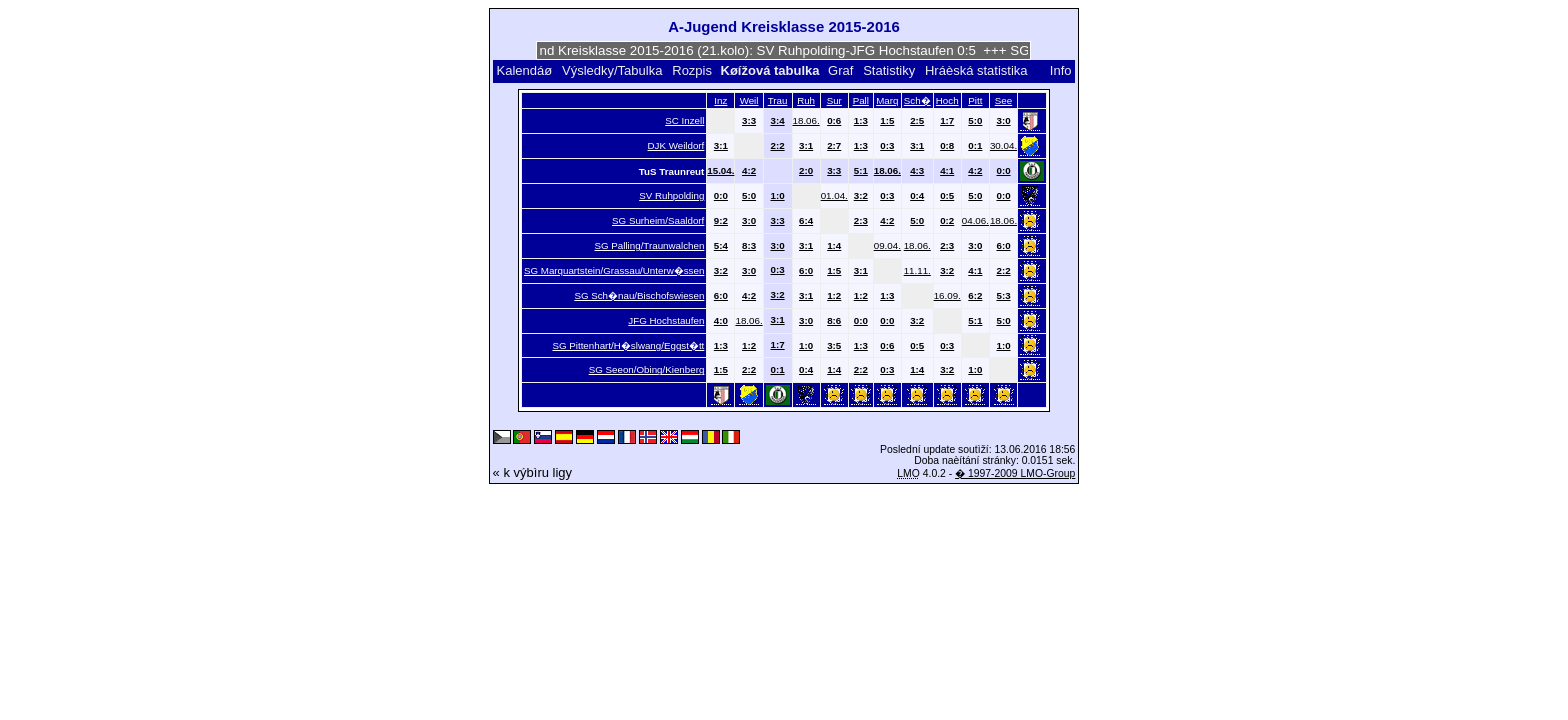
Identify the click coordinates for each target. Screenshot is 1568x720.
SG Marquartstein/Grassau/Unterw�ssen (614, 270)
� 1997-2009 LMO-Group (1015, 473)
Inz (720, 100)
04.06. (975, 220)
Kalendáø (524, 70)
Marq (887, 100)
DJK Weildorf (676, 145)
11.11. (917, 270)
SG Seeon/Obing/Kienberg (647, 369)
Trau (778, 100)
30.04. (1003, 145)
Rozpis (692, 70)
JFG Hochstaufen (666, 320)
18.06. (806, 120)
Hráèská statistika (976, 70)
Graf (840, 70)
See (1003, 100)
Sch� (917, 100)
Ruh (806, 100)
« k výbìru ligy (532, 472)
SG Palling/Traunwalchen (650, 245)
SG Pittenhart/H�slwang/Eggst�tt (628, 345)
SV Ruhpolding (671, 195)
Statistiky (889, 70)
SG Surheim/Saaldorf (658, 220)
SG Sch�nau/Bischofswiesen (639, 295)
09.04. (887, 245)
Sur (834, 100)
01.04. (834, 195)
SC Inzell (684, 120)
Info (1061, 70)
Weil (749, 100)
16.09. (947, 295)
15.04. (720, 170)
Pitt (975, 100)
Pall (861, 100)
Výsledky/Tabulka (612, 70)
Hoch (947, 100)
